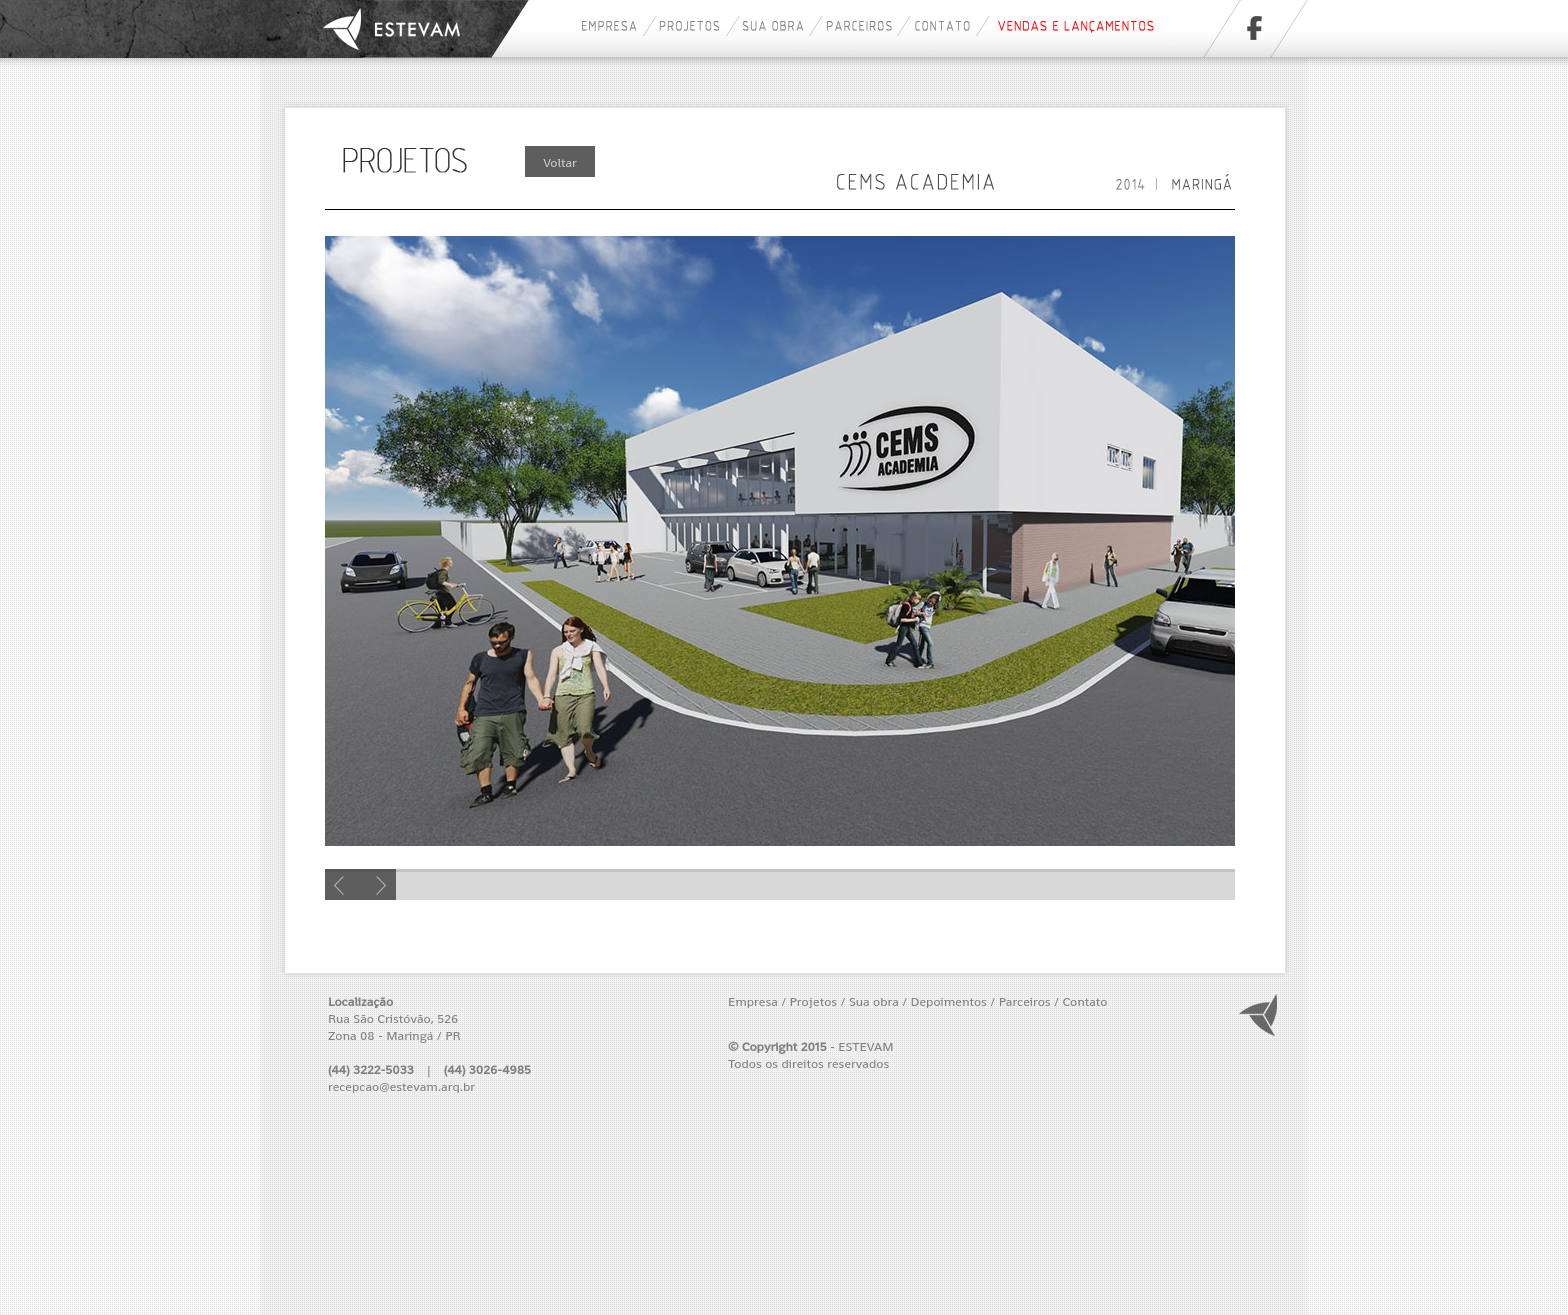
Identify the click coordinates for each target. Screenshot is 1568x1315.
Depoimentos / (953, 1001)
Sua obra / (878, 1001)
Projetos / (818, 1001)
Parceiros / (1029, 1001)
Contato (1084, 1001)
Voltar (560, 162)
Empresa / (757, 1001)
